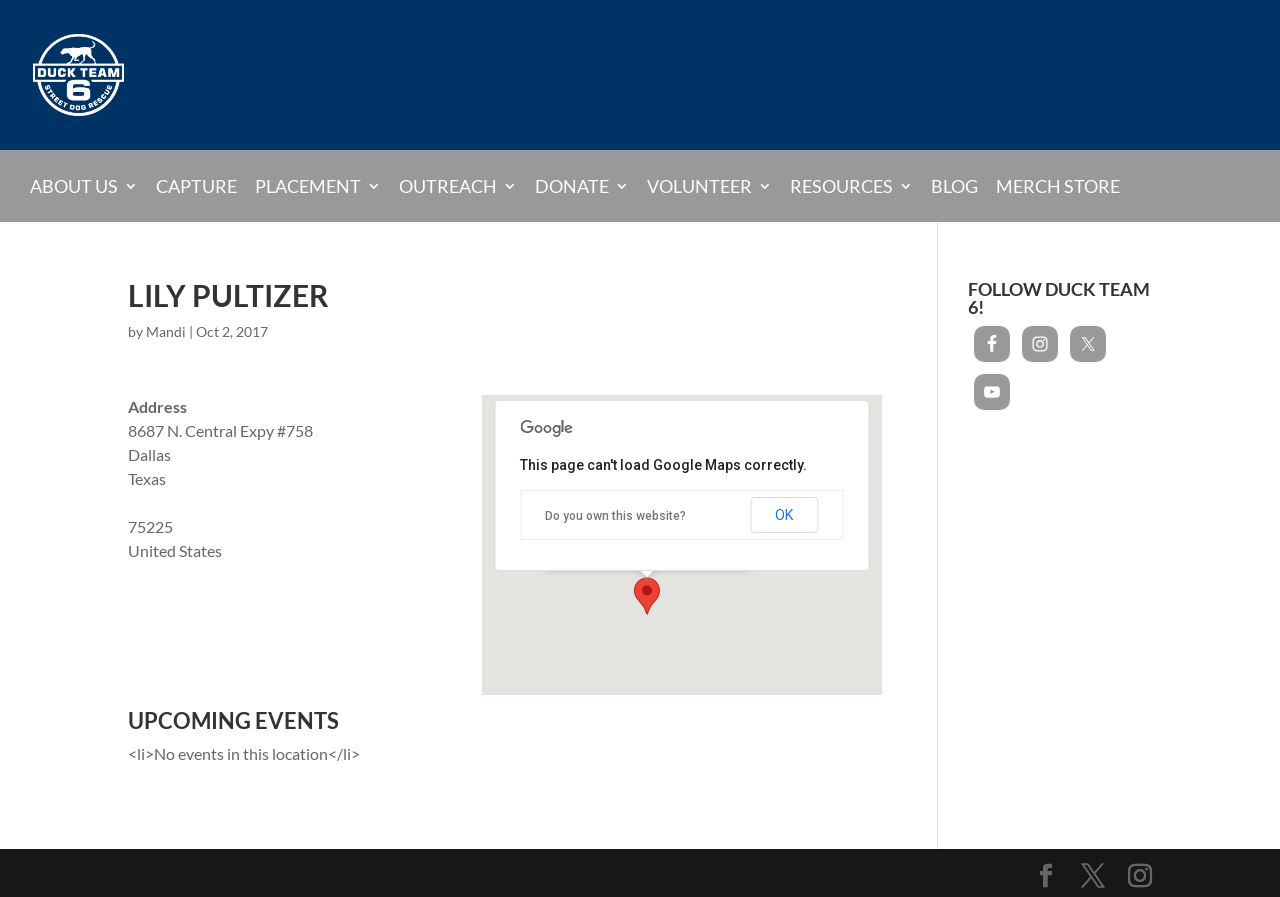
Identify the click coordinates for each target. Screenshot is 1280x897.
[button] (647, 596)
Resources (841, 186)
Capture (196, 187)
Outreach (448, 186)
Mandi (166, 331)
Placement (308, 186)
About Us (74, 186)
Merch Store (1058, 187)
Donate (572, 186)
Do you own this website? (615, 516)
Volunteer (699, 186)
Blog (954, 187)
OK (784, 515)
